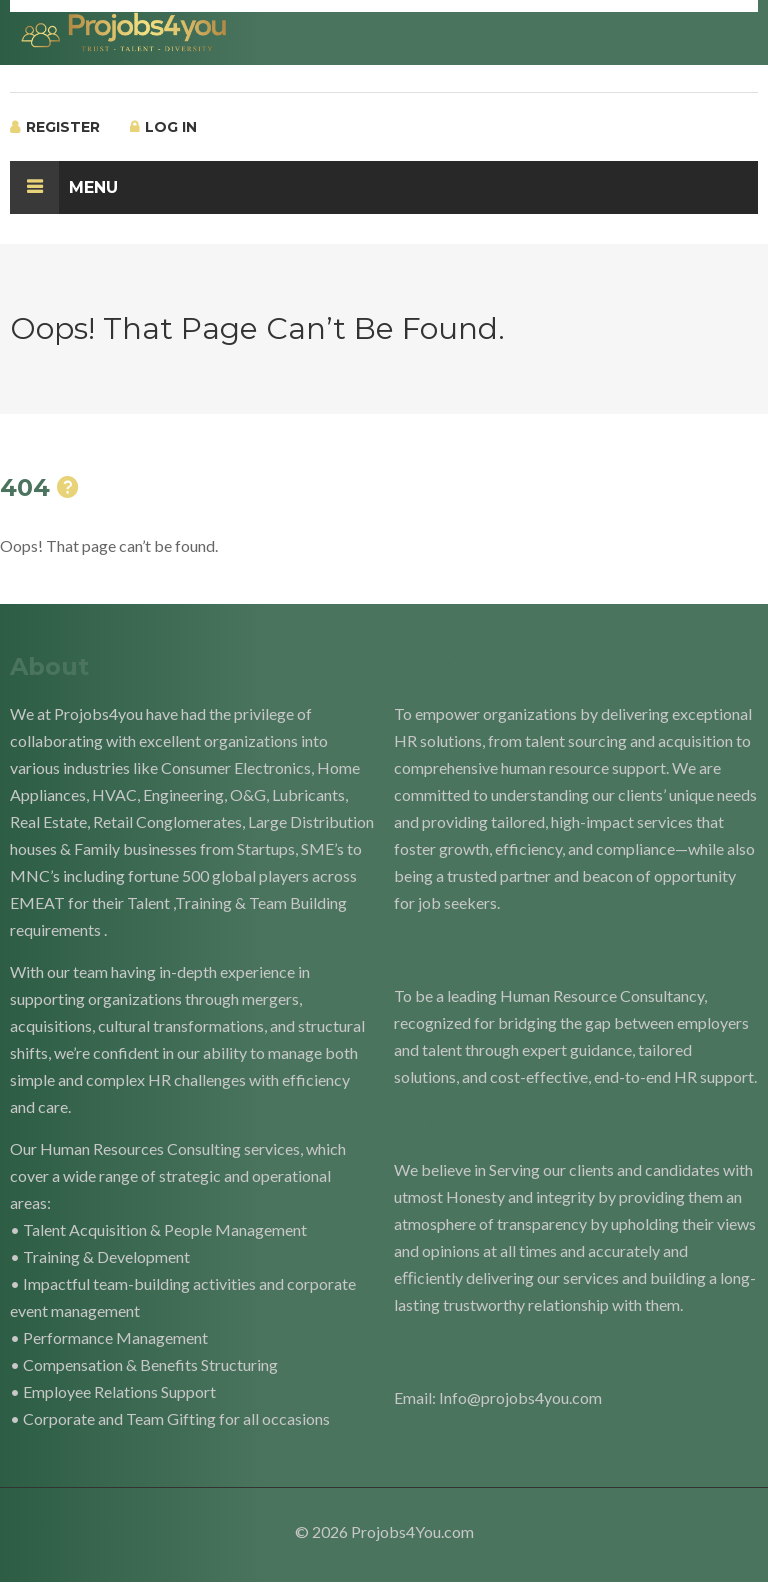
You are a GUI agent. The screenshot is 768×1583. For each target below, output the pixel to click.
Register (55, 127)
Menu (64, 187)
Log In (163, 127)
